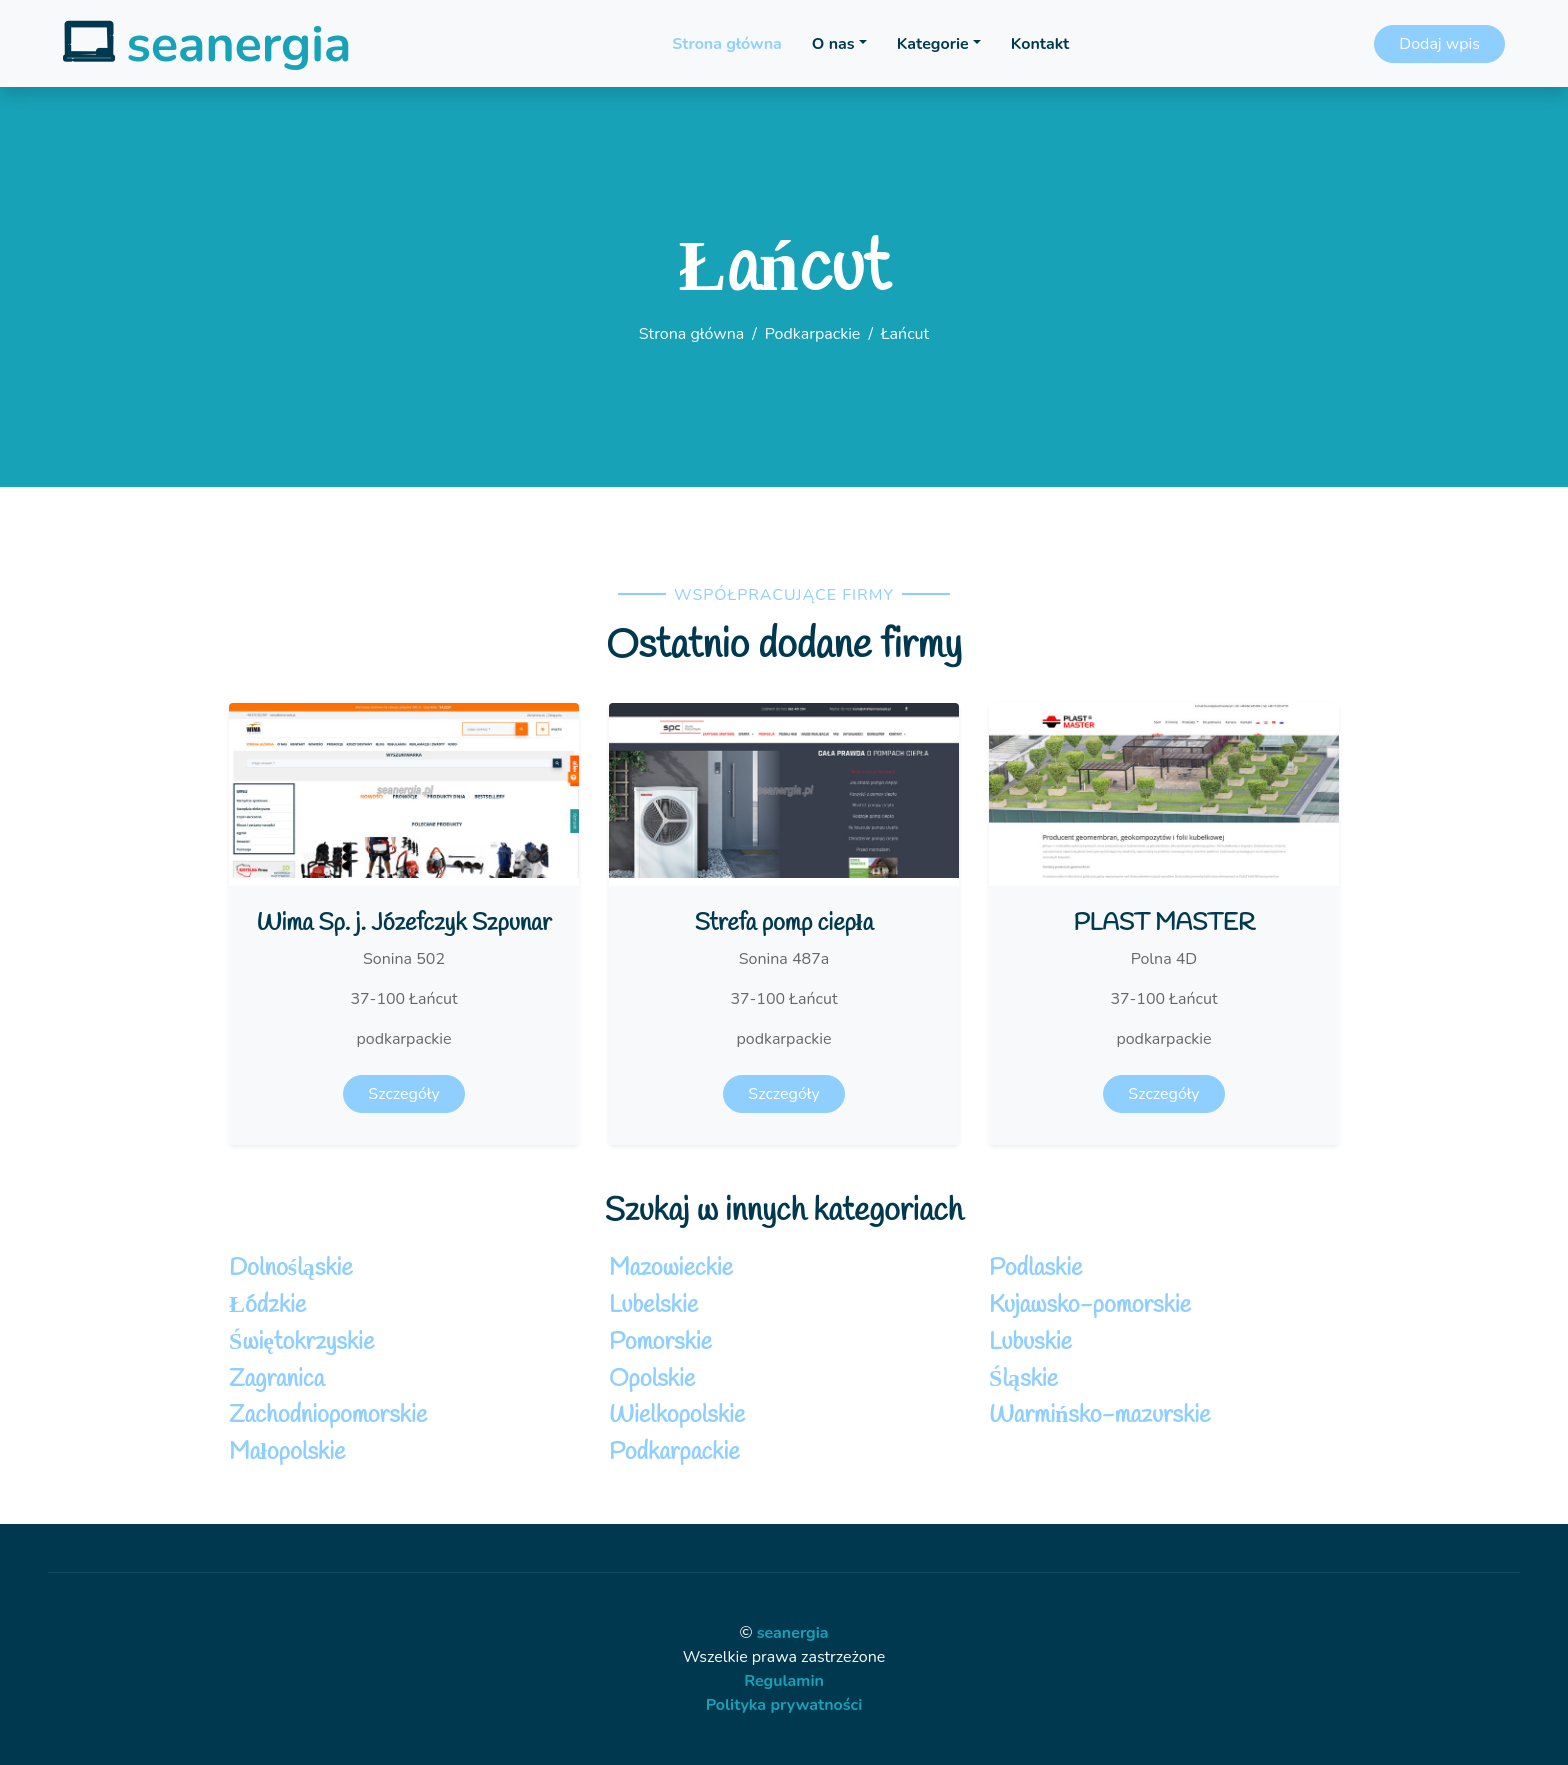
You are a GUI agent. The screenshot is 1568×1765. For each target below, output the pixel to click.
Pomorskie (660, 1343)
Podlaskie (1035, 1269)
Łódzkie (267, 1306)
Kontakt (1040, 44)
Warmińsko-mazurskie (1099, 1416)
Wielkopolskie (677, 1416)
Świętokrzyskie (301, 1343)
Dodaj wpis (1439, 44)
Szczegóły (403, 1094)
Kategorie (933, 44)
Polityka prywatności (784, 1705)
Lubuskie (1030, 1343)
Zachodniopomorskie (328, 1416)
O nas (833, 44)
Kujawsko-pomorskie (1090, 1306)
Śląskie (1023, 1380)
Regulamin (784, 1681)
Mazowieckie (671, 1269)
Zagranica (276, 1380)
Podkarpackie (813, 334)
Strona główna (726, 44)
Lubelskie (653, 1306)
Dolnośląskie (291, 1269)
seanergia (793, 1633)
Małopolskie (287, 1453)
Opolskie (652, 1380)
